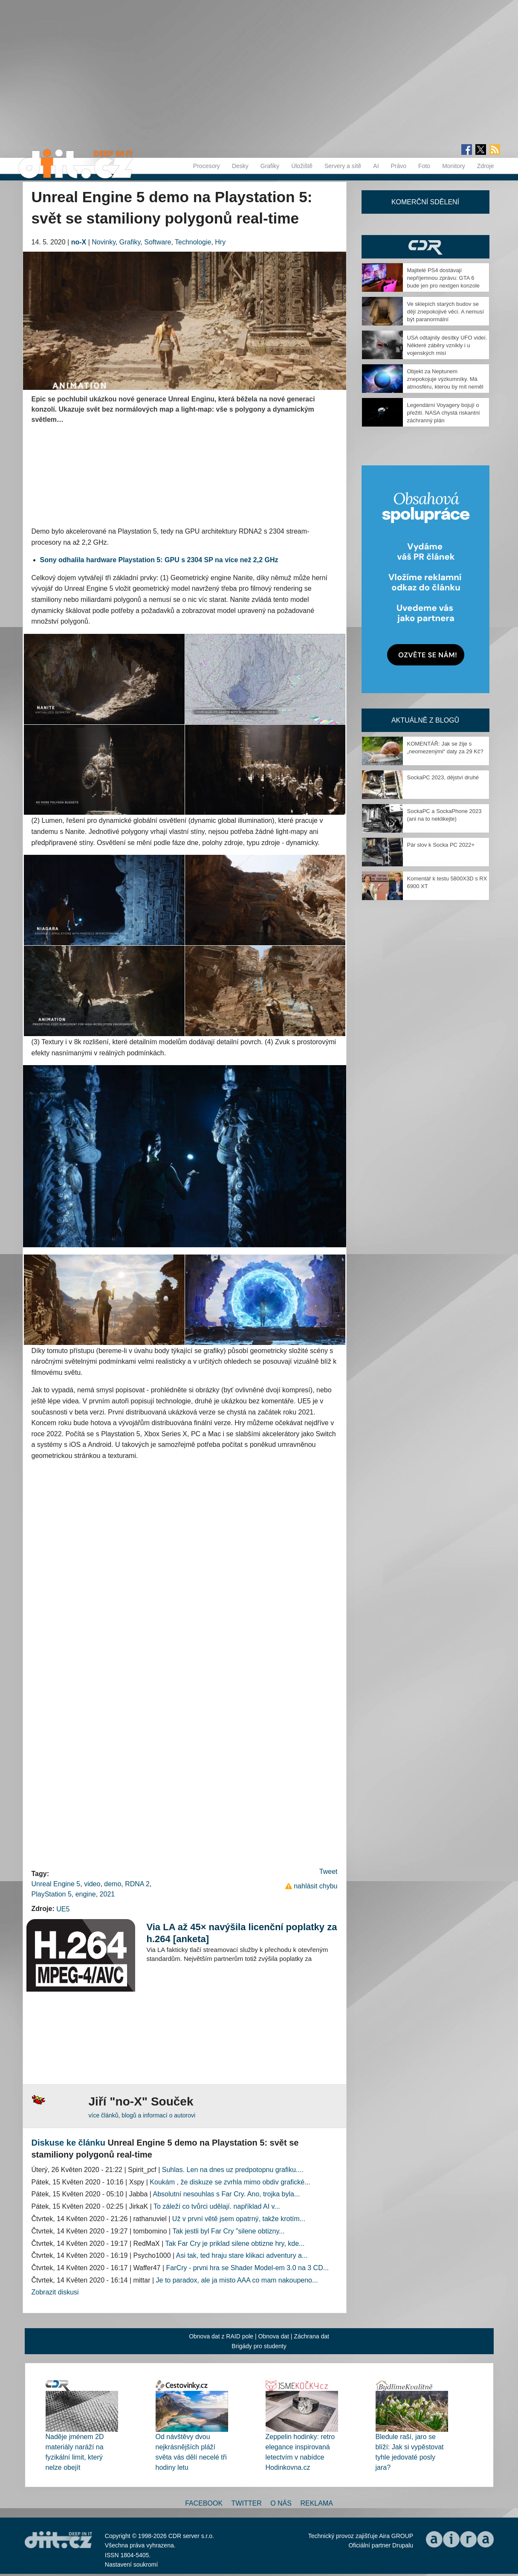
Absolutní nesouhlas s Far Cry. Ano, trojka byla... (226, 2194)
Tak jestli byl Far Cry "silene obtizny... (228, 2231)
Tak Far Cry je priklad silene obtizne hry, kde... (235, 2243)
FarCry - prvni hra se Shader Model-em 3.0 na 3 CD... (247, 2267)
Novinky (104, 242)
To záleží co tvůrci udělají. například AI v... (216, 2206)
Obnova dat (273, 2336)
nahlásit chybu (315, 1886)
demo (112, 1884)
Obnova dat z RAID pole (221, 2336)
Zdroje (485, 166)
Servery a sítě (342, 166)
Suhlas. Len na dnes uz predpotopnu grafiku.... (233, 2169)
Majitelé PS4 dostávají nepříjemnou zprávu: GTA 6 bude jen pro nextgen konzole (443, 278)
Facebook (204, 2503)
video (92, 1884)
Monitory (453, 166)
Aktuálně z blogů (425, 720)
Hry (220, 242)
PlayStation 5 (52, 1894)
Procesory (206, 166)
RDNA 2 (137, 1884)
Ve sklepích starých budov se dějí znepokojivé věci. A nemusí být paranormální (445, 311)
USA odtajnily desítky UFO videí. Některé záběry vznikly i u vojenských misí (447, 345)
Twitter (247, 2503)
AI (376, 166)
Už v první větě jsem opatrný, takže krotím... (238, 2218)
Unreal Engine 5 (56, 1884)
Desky (240, 166)
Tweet (328, 1871)
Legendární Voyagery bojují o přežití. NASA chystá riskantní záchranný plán (443, 413)
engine (85, 1894)
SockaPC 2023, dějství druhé (443, 777)
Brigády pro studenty (259, 2346)
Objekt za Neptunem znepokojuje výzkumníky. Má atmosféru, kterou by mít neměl (445, 379)
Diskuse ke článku (68, 2142)
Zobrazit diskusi (55, 2292)
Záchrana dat (311, 2336)
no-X (79, 242)
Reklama (316, 2503)
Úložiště (302, 166)
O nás (281, 2503)
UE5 (62, 1909)
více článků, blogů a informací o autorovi (142, 2115)
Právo (399, 166)
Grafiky (269, 166)
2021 (107, 1894)
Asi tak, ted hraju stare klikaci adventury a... (242, 2255)
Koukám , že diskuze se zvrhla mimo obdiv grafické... (230, 2182)
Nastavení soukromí (131, 2564)
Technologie (193, 242)
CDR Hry (425, 246)
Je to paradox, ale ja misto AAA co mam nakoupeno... (237, 2280)
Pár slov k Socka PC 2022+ (441, 845)
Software (157, 242)
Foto (424, 166)
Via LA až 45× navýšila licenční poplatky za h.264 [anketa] (241, 1933)
